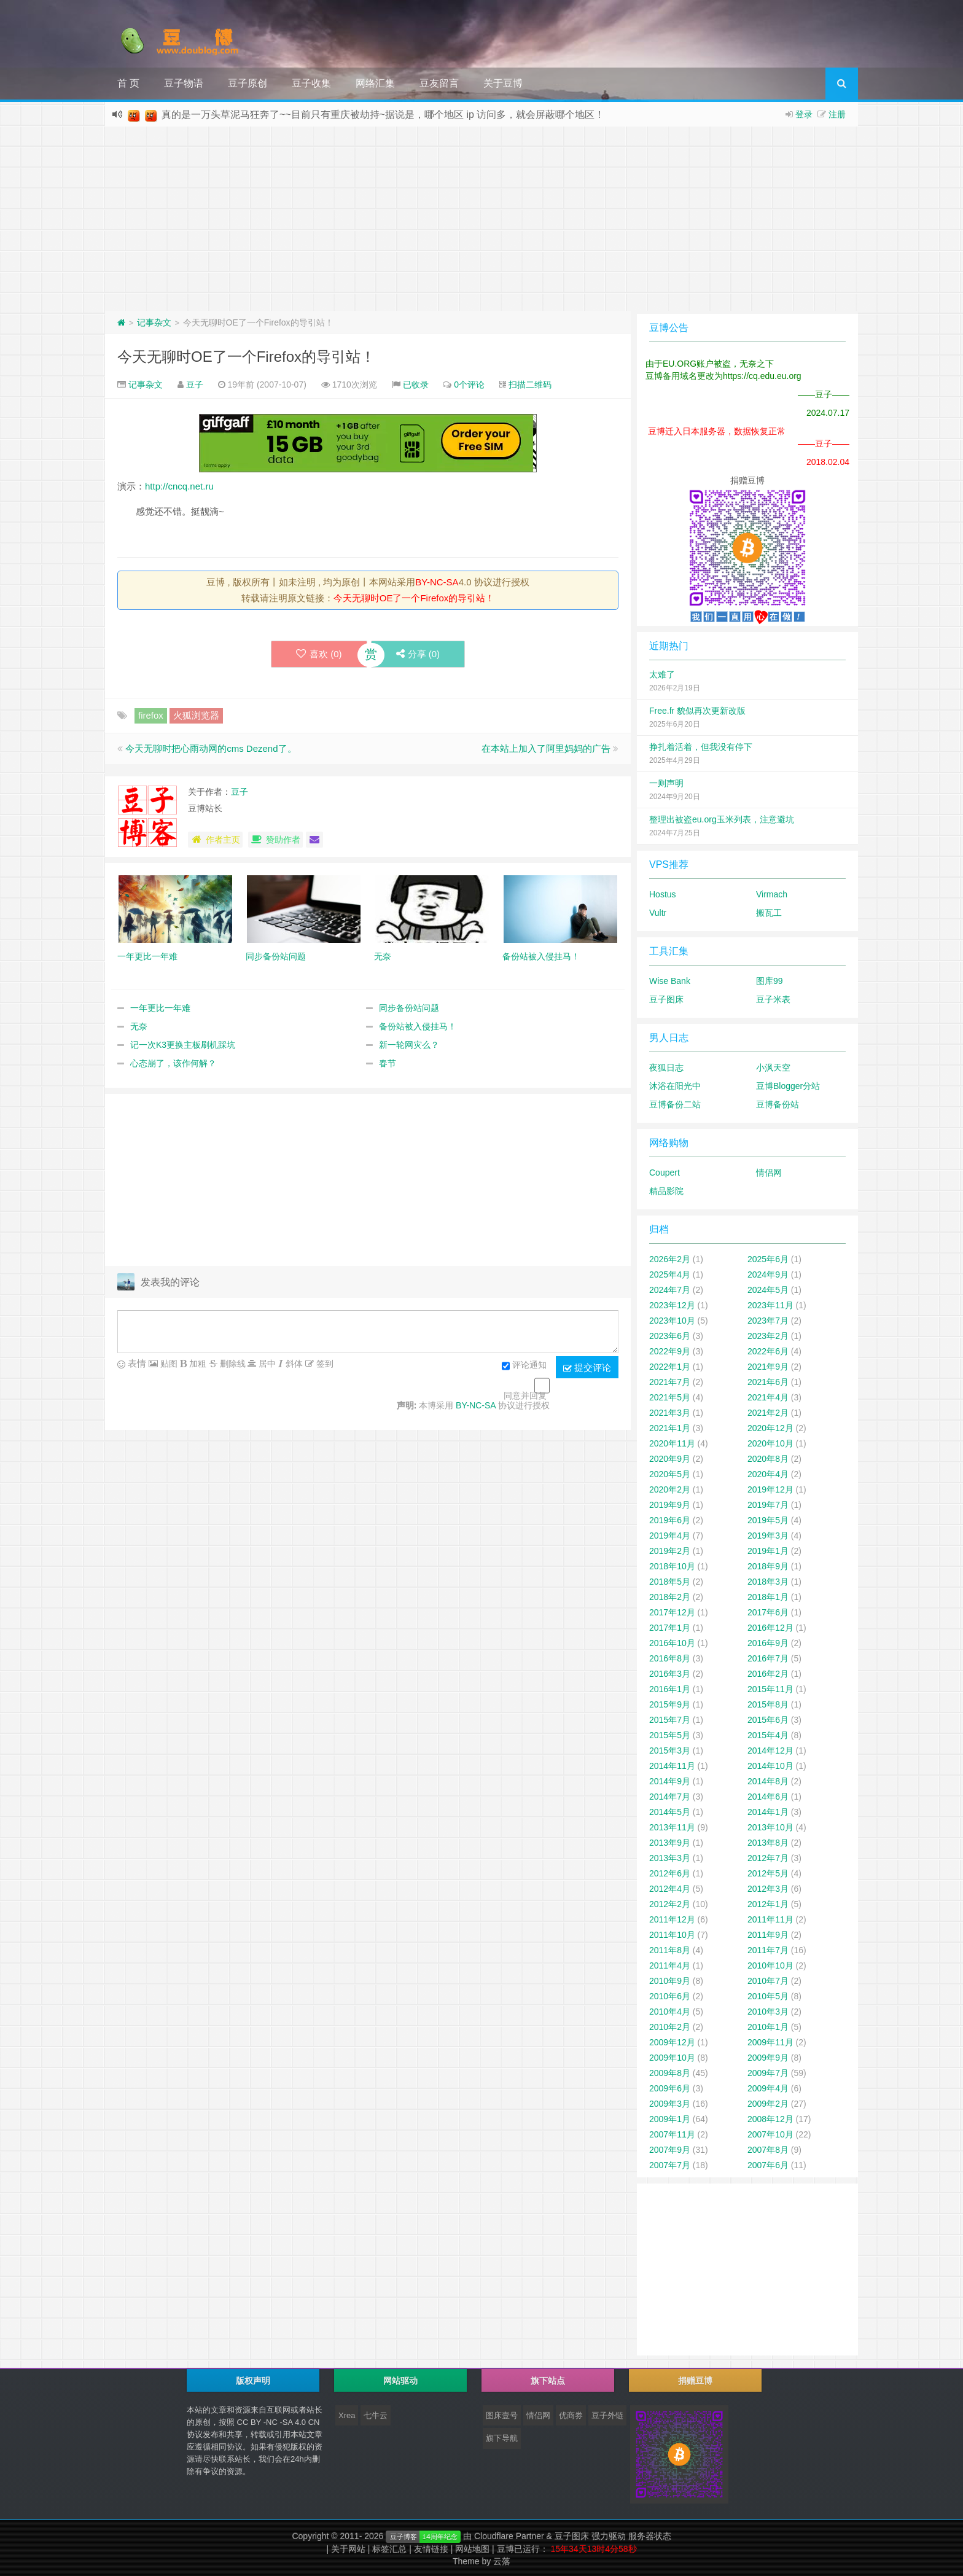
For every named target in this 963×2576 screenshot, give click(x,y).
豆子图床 (666, 999)
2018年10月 (672, 1566)
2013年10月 (770, 1827)
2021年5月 (669, 1397)
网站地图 (472, 2549)
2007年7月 (669, 2165)
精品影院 (666, 1191)
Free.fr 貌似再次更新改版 (697, 711)
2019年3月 (768, 1535)
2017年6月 (768, 1612)
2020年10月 (770, 1443)
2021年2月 (768, 1413)
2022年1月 (669, 1367)
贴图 (167, 1363)
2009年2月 (768, 2104)
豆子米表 (773, 999)
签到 (323, 1363)
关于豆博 (503, 83)
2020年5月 (669, 1474)
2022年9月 (669, 1351)
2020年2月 (669, 1489)
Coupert (664, 1172)
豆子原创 (247, 83)
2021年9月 (768, 1367)
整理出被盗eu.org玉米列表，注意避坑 (721, 819)
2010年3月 (768, 2011)
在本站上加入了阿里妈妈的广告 (546, 748)
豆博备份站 (777, 1104)
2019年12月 (770, 1489)
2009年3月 (669, 2104)
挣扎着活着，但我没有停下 (700, 747)
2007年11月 (672, 2134)
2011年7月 (768, 1950)
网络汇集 (375, 83)
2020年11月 (672, 1443)
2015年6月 (768, 1720)
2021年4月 (768, 1397)
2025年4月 (669, 1274)
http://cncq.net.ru (179, 486)
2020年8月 (768, 1459)
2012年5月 (768, 1873)
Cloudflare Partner (509, 2536)
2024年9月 (768, 1274)
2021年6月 (768, 1382)
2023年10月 (672, 1320)
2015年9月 (669, 1704)
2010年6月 (669, 1996)
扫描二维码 (530, 384)
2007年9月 (669, 2150)
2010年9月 (669, 1981)
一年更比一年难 (160, 1008)
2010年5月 (768, 1996)
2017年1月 (669, 1628)
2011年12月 (672, 1919)
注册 (837, 114)
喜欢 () (319, 654)
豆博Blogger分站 (788, 1086)
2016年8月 (669, 1658)
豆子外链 (607, 2415)
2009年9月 (768, 2058)
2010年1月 (768, 2027)
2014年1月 (768, 1812)
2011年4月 (669, 1965)
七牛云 (376, 2415)
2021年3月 (669, 1413)
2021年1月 (669, 1428)
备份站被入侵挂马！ (417, 1026)
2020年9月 (669, 1459)
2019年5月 (768, 1520)
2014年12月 (770, 1750)
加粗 (196, 1363)
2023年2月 (768, 1336)
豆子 (194, 384)
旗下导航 (502, 2438)
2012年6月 (669, 1873)
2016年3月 (669, 1674)
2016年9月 (768, 1643)
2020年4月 (768, 1474)
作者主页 (215, 839)
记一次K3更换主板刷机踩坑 (182, 1045)
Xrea (346, 2415)
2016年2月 (768, 1674)
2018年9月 (768, 1566)
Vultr (657, 913)
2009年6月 (669, 2088)
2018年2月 (669, 1597)
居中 (266, 1363)
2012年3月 (768, 1889)
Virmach (771, 894)
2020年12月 (770, 1428)
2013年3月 (669, 1858)
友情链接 (431, 2549)
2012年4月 (669, 1889)
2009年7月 (768, 2073)
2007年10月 (770, 2134)
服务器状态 (649, 2536)
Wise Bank (669, 981)
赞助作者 (275, 839)
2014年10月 (770, 1766)
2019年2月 (669, 1551)
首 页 (128, 83)
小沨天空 (773, 1067)
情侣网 (769, 1172)
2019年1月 (768, 1551)
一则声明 (666, 783)
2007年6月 (768, 2165)
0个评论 (469, 384)
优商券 (571, 2415)
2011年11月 (770, 1919)
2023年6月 (669, 1336)
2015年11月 (770, 1689)
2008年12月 (770, 2119)
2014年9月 (669, 1781)
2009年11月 (770, 2042)
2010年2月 (669, 2027)
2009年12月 (672, 2042)
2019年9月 (669, 1505)
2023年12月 (672, 1305)
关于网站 (348, 2549)
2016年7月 (768, 1658)
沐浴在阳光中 (675, 1086)
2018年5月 (669, 1582)
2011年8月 (669, 1950)
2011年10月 (672, 1935)
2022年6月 (768, 1351)
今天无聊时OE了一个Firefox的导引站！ (246, 356)
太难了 (662, 674)
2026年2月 (669, 1259)
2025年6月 (768, 1259)
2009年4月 (768, 2088)
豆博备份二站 (675, 1104)
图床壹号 (502, 2415)
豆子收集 (311, 83)
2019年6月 (669, 1520)
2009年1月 (669, 2119)
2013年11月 (672, 1827)
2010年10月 (770, 1965)
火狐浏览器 (196, 715)
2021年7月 (669, 1382)
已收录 (416, 384)
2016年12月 (770, 1628)
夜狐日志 (666, 1067)
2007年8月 (768, 2150)
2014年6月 (768, 1796)
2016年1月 (669, 1689)
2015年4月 (768, 1735)
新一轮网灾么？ (409, 1045)
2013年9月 (669, 1843)
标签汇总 (389, 2549)
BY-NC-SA (436, 582)
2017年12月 (672, 1612)
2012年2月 (669, 1904)
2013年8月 (768, 1843)
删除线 (231, 1363)
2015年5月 (669, 1735)
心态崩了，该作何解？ (173, 1063)
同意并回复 (525, 1395)
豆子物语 (183, 83)
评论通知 (524, 1366)
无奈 (138, 1026)
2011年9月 (768, 1935)
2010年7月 (768, 1981)
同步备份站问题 (409, 1008)
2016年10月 (672, 1643)
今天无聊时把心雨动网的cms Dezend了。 (210, 748)
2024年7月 (669, 1290)
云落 (501, 2561)
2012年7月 (768, 1858)
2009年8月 (669, 2073)
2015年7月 (669, 1720)
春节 (387, 1063)
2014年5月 (669, 1812)
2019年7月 (768, 1505)
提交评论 (587, 1367)
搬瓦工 (769, 913)
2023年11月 (770, 1305)
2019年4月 (669, 1535)
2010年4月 (669, 2011)
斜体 (293, 1363)
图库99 (769, 981)
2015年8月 (768, 1704)
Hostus (662, 894)
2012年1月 (768, 1904)
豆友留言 (439, 83)
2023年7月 (768, 1320)
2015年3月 (669, 1750)
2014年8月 (768, 1781)
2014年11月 (672, 1766)
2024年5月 (768, 1290)
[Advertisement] (481, 219)
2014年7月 (669, 1796)
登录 (804, 114)
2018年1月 (768, 1597)
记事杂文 (154, 322)
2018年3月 (768, 1582)
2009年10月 (672, 2058)
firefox (150, 715)
